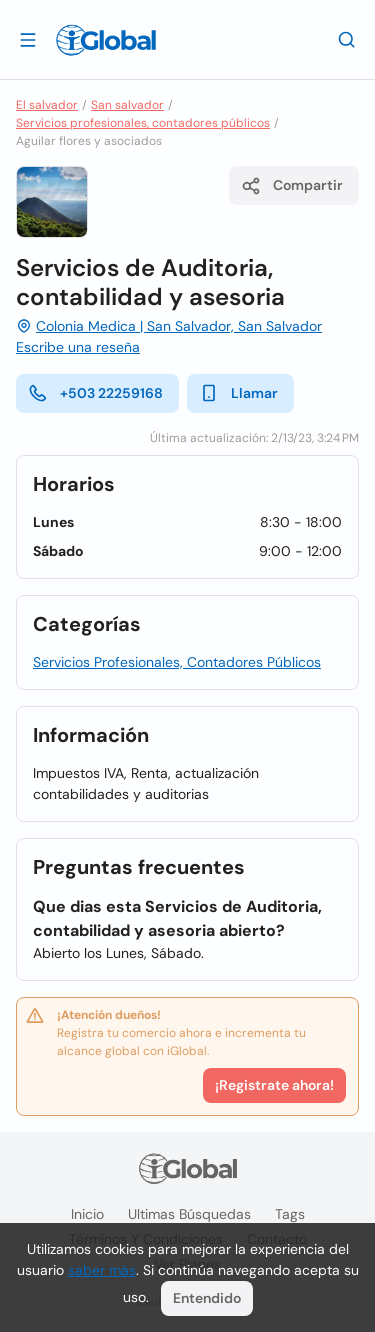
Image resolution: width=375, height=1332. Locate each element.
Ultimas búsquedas (189, 1214)
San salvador (127, 105)
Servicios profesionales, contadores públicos (143, 123)
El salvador (47, 105)
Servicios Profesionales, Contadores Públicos (177, 662)
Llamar (238, 393)
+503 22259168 (95, 393)
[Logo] (106, 40)
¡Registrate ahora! (274, 1085)
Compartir (292, 186)
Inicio (87, 1214)
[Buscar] (347, 39)
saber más (102, 1270)
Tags (290, 1214)
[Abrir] (28, 39)
